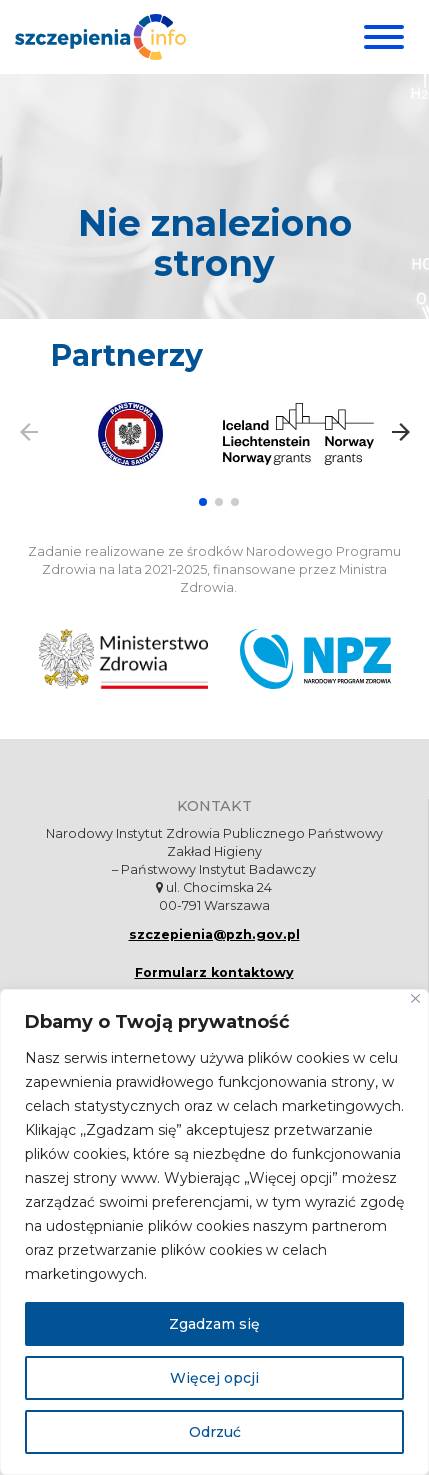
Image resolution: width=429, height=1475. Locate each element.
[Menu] (381, 37)
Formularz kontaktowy (214, 972)
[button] (203, 502)
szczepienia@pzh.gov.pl (214, 934)
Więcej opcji (214, 1378)
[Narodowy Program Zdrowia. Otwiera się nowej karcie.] (315, 659)
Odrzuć (215, 1432)
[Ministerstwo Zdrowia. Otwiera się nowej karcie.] (123, 659)
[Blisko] (415, 998)
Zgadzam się (214, 1324)
